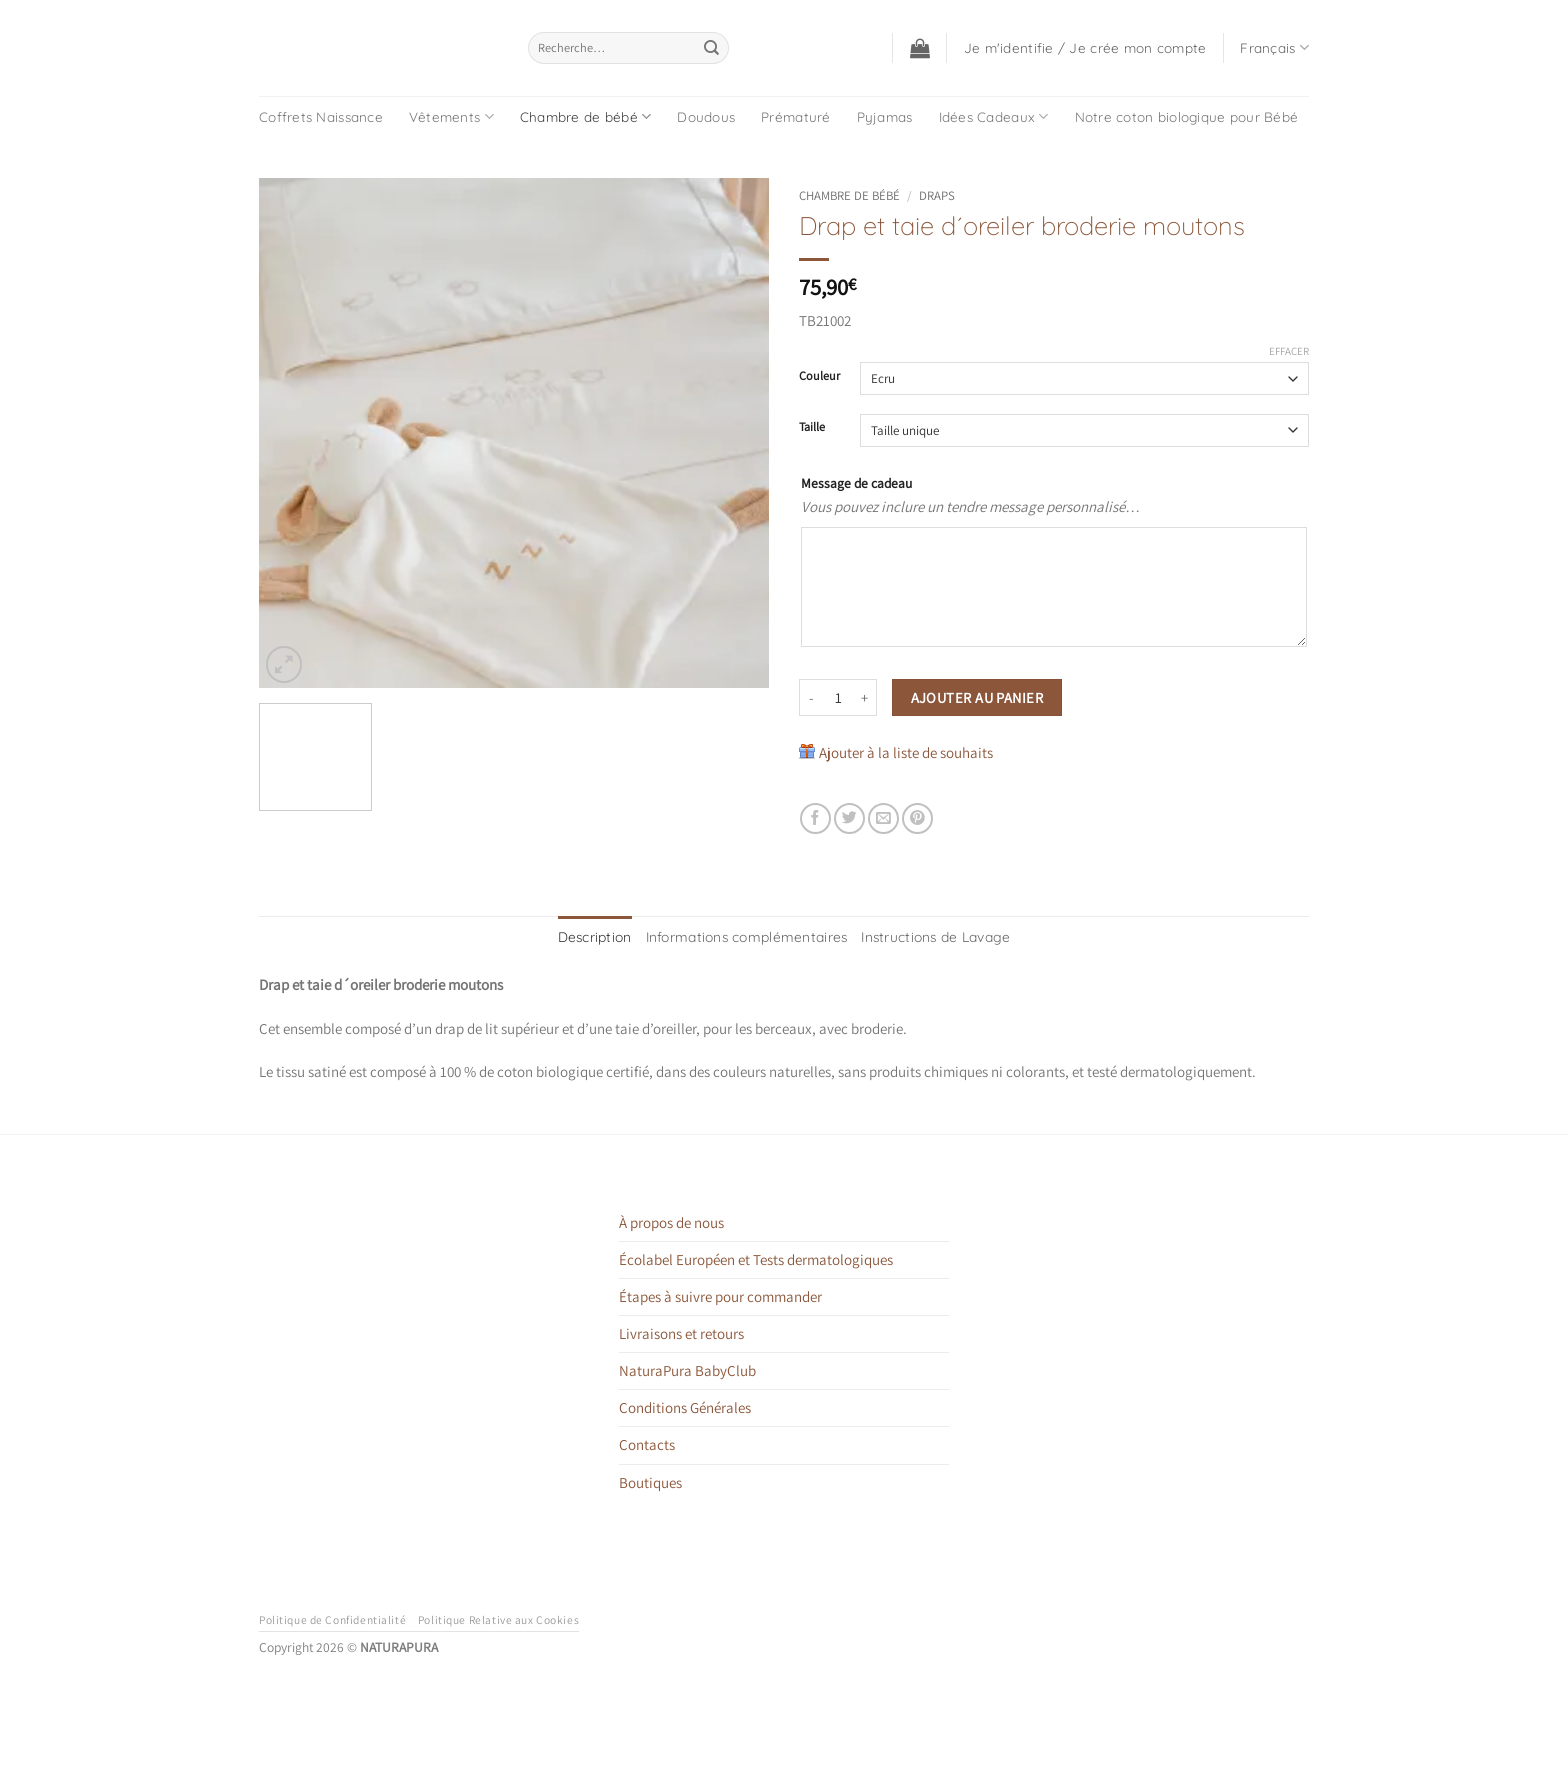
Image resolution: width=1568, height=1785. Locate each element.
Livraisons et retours (681, 1330)
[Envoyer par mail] (883, 818)
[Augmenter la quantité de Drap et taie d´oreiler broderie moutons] (865, 698)
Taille (812, 427)
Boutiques (650, 1479)
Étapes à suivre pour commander (720, 1293)
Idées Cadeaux (994, 116)
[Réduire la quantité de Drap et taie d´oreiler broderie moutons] (811, 698)
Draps (937, 195)
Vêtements (451, 116)
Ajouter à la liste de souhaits (906, 752)
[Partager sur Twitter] (849, 818)
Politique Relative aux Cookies (498, 1616)
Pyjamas (885, 116)
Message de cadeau (856, 483)
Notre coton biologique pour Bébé (1187, 116)
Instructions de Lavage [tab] (920, 935)
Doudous (706, 116)
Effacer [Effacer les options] (1289, 351)
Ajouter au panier (977, 697)
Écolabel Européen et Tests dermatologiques (756, 1256)
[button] (920, 48)
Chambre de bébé (586, 116)
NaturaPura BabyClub (687, 1367)
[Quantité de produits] (838, 698)
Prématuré (795, 116)
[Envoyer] (712, 48)
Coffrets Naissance (321, 116)
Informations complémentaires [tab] (751, 935)
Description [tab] (615, 935)
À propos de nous (671, 1219)
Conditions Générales (685, 1405)
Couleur (819, 376)
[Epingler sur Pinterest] (917, 818)
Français (1274, 47)
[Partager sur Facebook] (815, 818)
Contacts (647, 1442)
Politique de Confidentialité (332, 1616)
